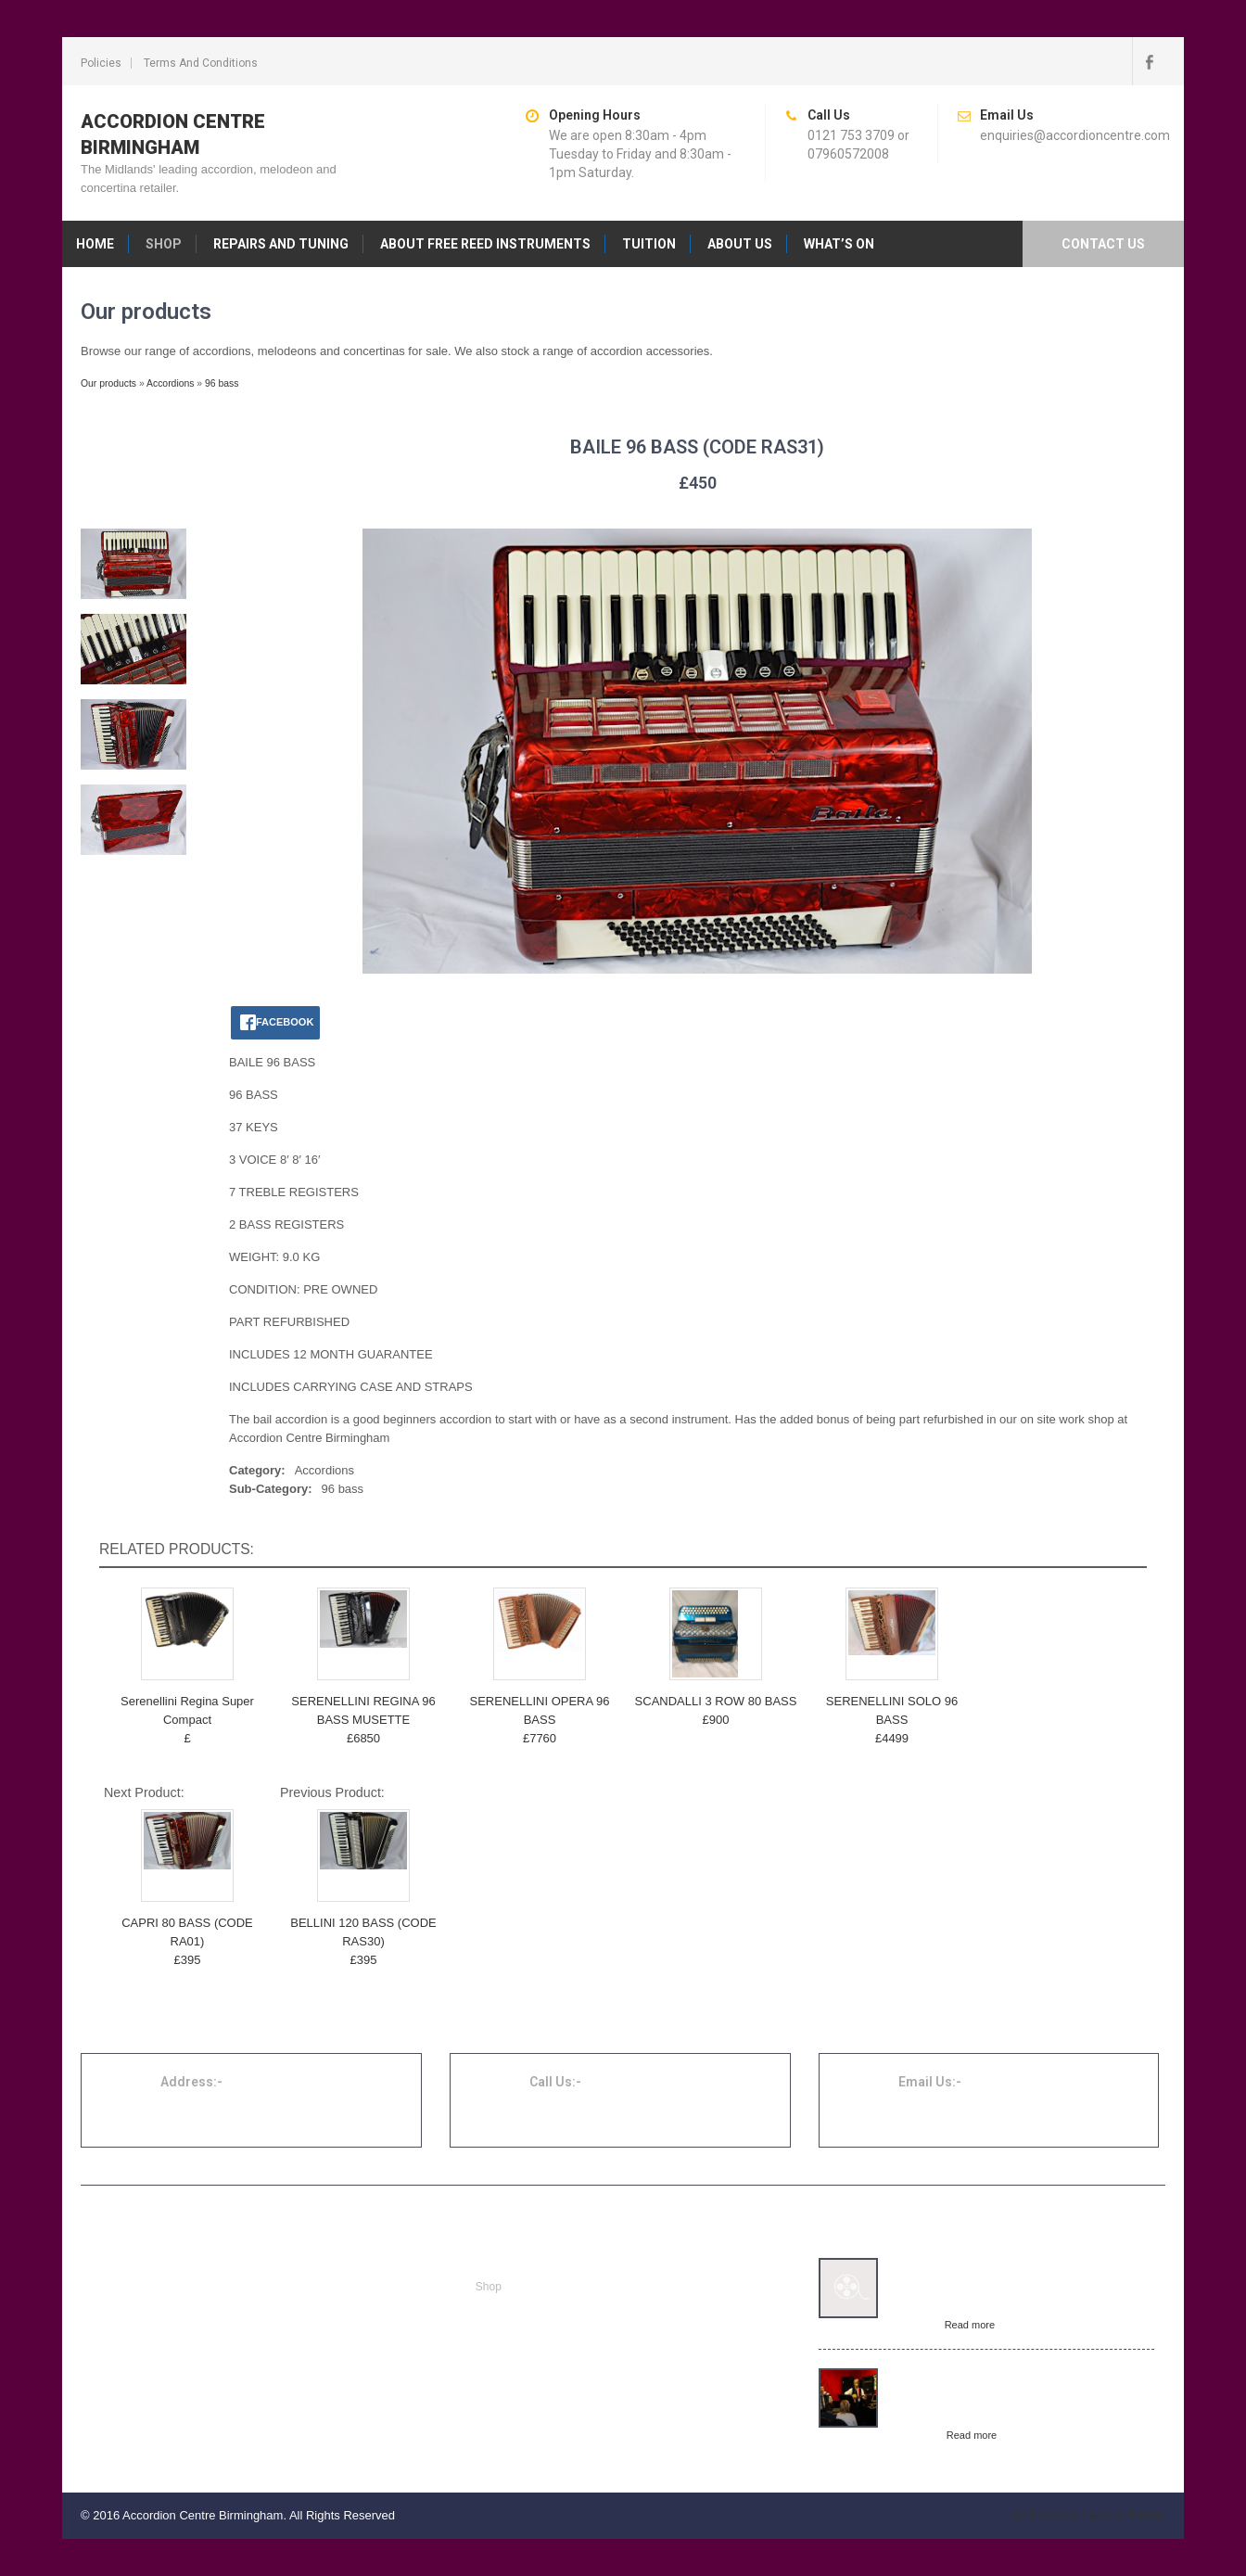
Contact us (1103, 243)
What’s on (839, 243)
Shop (164, 243)
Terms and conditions (201, 63)
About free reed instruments (485, 243)
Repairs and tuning (281, 243)
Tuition (649, 243)
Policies (101, 63)
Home (95, 243)
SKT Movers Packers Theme (1088, 2515)
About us (739, 243)
